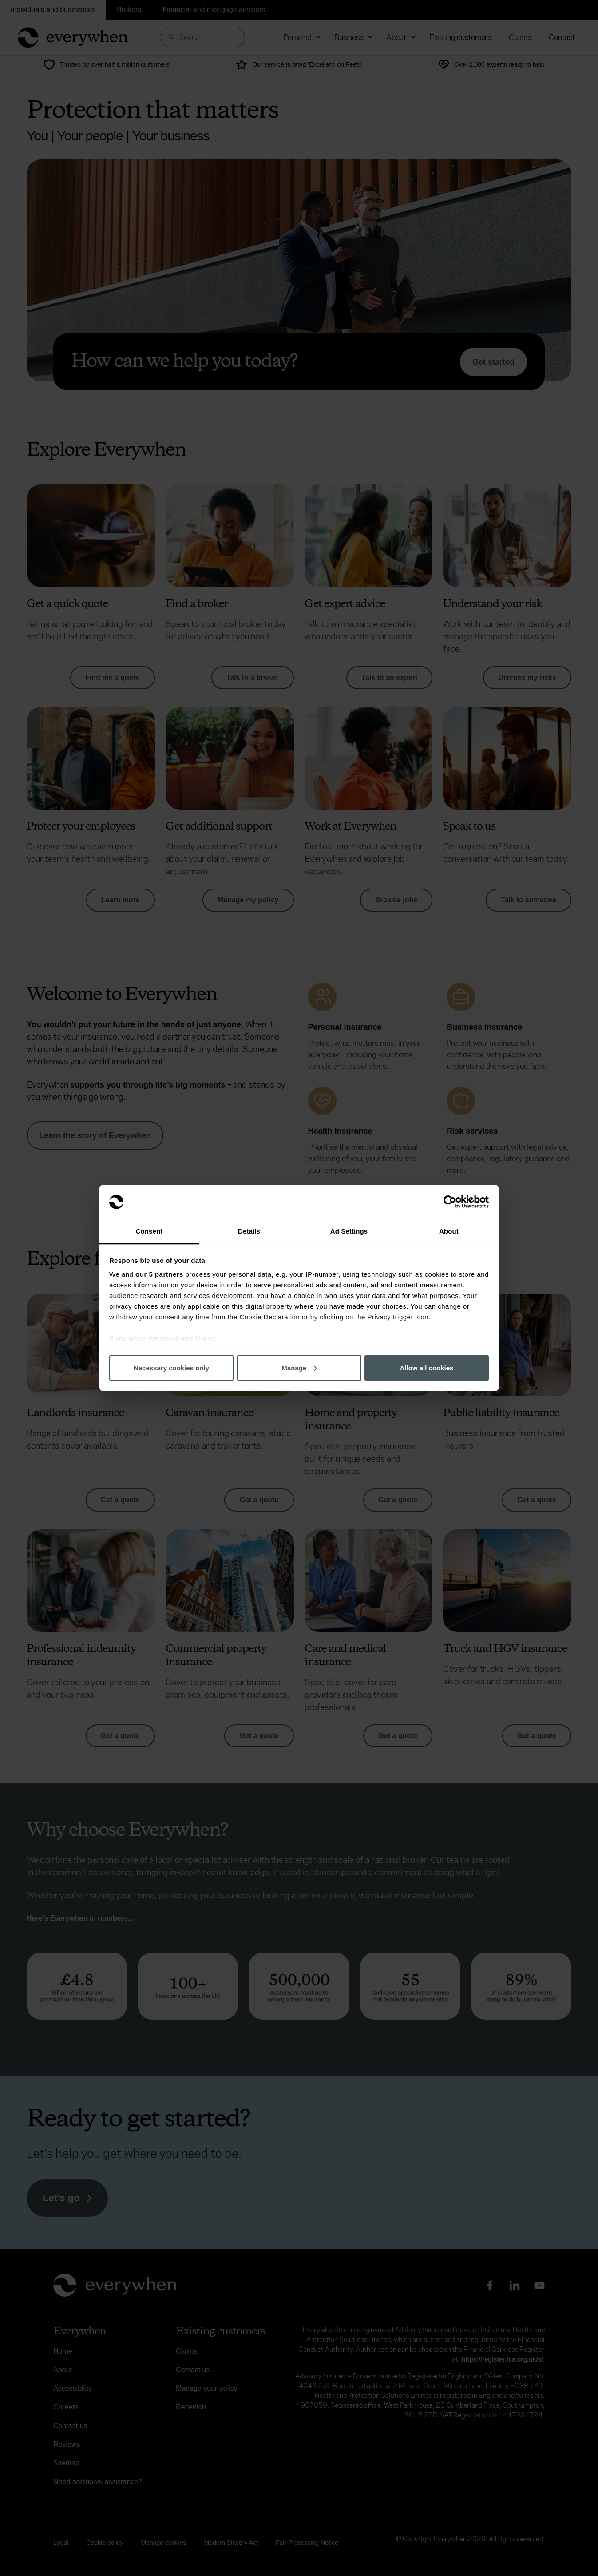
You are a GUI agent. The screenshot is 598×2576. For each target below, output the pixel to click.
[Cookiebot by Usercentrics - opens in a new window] (450, 1202)
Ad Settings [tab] (349, 1231)
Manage (299, 1367)
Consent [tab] (149, 1231)
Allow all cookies (427, 1367)
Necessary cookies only (171, 1367)
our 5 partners (159, 1274)
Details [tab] (249, 1231)
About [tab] (449, 1231)
